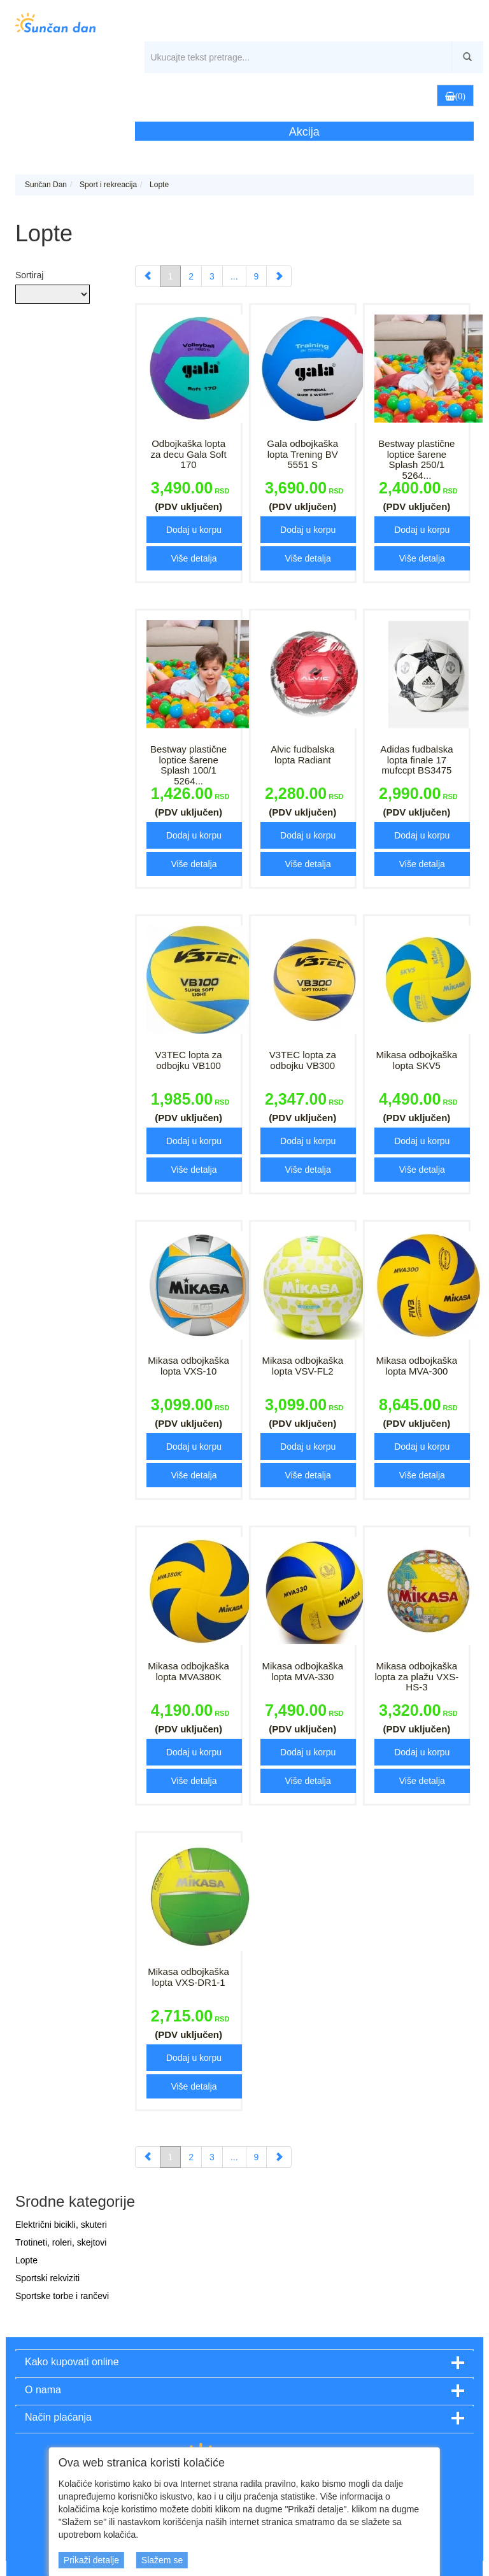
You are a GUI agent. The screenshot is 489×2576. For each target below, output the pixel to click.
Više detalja (193, 558)
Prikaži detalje (91, 2560)
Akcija (304, 131)
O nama (43, 2389)
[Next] (279, 276)
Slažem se (162, 2560)
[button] (403, 95)
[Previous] (147, 276)
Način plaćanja (58, 2417)
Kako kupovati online (72, 2361)
